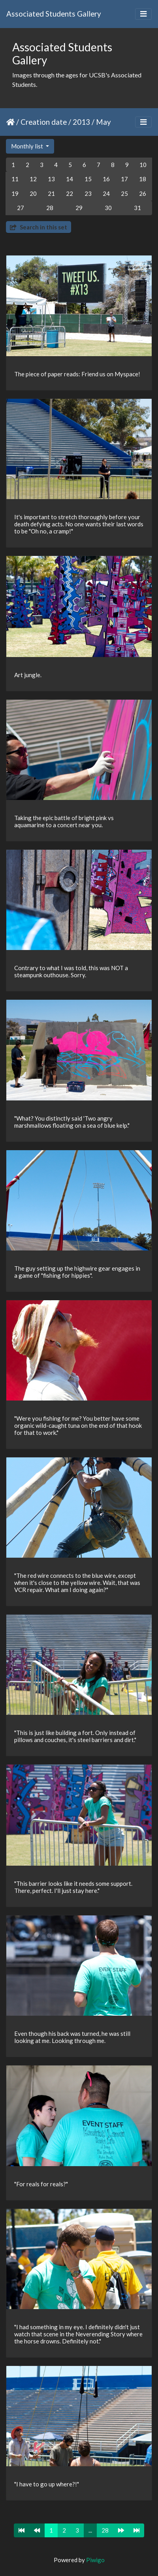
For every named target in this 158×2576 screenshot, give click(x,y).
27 (20, 207)
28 (49, 207)
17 (124, 178)
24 (106, 193)
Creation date (44, 121)
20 (33, 193)
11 (15, 178)
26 (142, 193)
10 (143, 164)
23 (88, 193)
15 (88, 178)
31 (137, 207)
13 (51, 178)
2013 (81, 121)
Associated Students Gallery (53, 13)
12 (33, 178)
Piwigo (95, 2559)
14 (69, 178)
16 (106, 178)
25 (124, 193)
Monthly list (27, 146)
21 (51, 193)
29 (79, 207)
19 (15, 193)
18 (142, 178)
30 (108, 207)
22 (69, 193)
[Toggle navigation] (143, 14)
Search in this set (38, 227)
